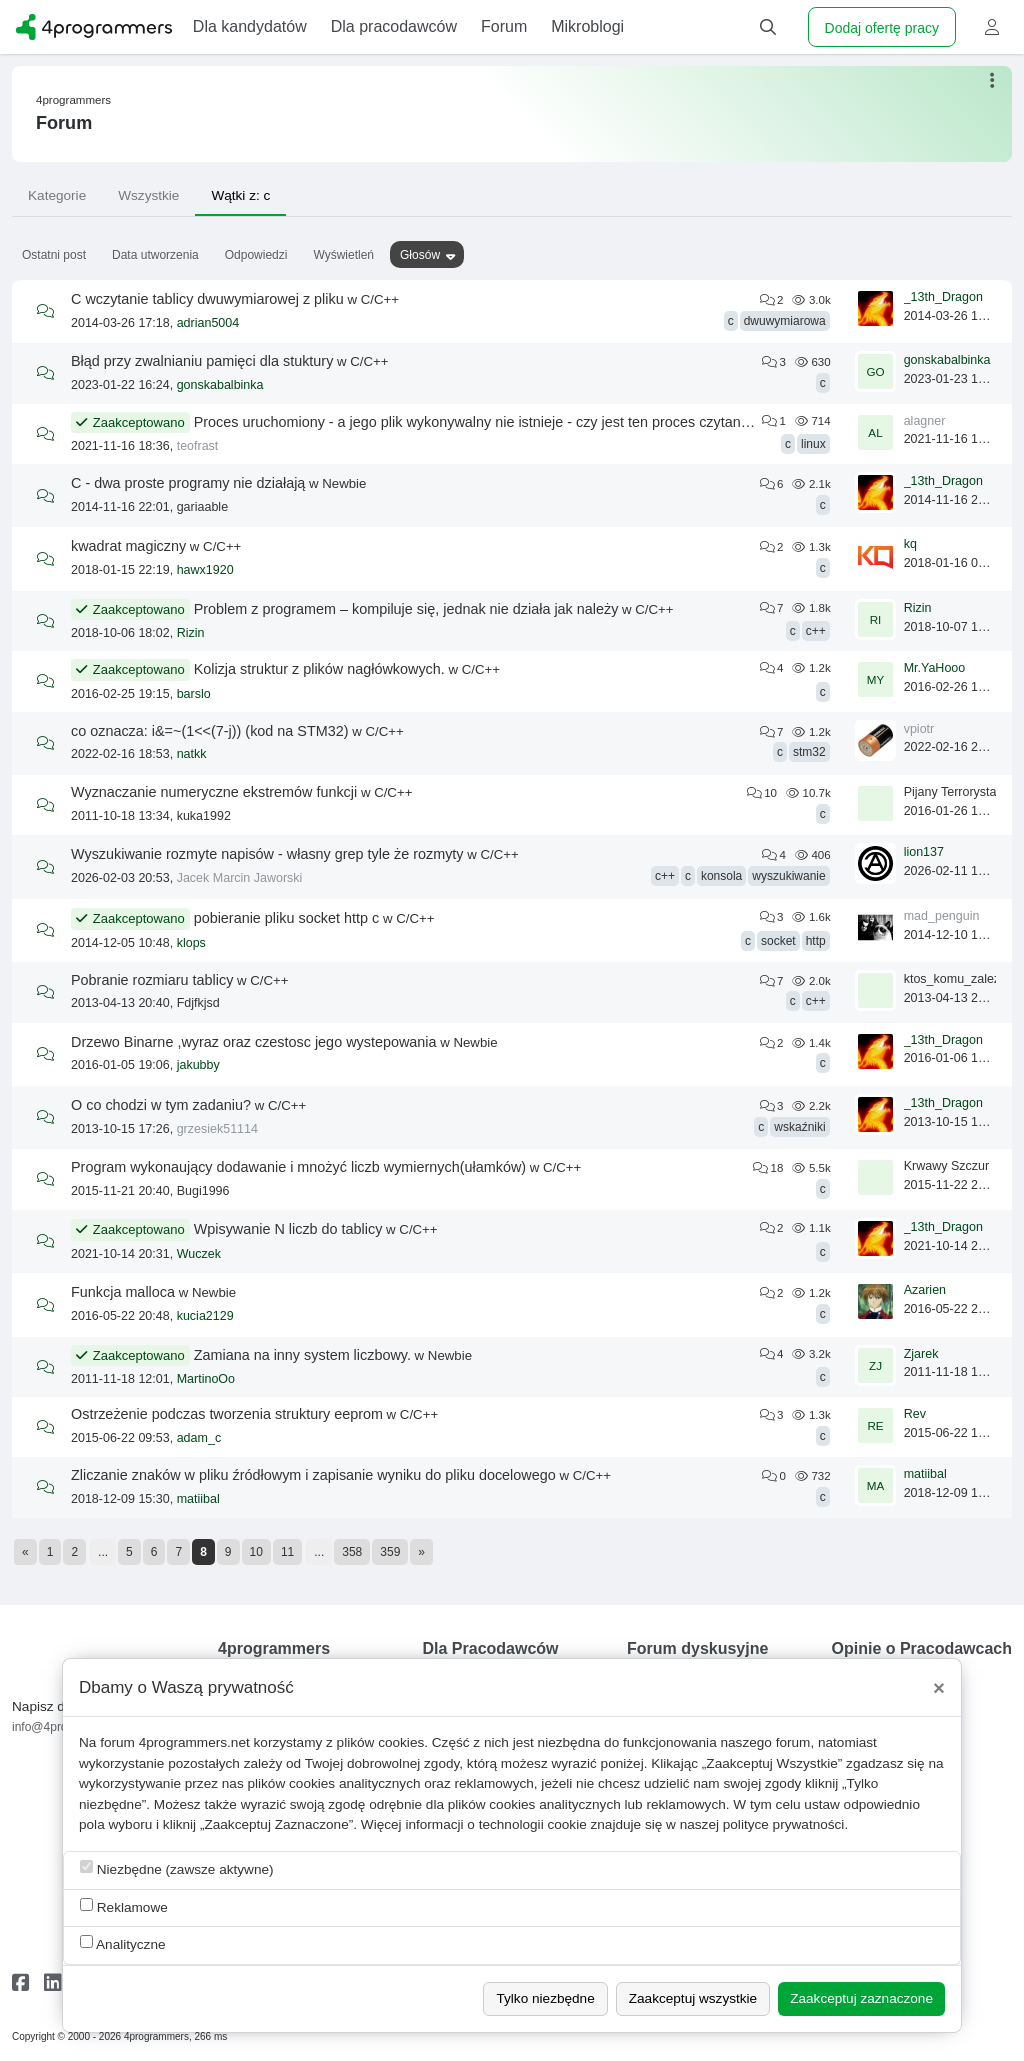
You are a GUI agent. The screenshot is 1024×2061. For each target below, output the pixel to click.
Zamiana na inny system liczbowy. (302, 1355)
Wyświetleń (343, 255)
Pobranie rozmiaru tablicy (152, 980)
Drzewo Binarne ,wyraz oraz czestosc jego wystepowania (254, 1042)
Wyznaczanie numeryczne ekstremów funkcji (214, 792)
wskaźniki (799, 1127)
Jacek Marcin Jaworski (240, 878)
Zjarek (921, 1354)
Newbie (344, 483)
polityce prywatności (784, 1824)
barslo (194, 694)
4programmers (73, 100)
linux (813, 444)
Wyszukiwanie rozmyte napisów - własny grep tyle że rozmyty (267, 854)
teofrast (198, 446)
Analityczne (123, 1943)
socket (778, 941)
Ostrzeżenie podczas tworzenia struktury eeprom (227, 1414)
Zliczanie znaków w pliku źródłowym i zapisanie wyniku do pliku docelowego (313, 1475)
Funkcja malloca (123, 1292)
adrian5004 (208, 323)
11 (287, 1552)
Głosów (420, 255)
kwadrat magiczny (128, 546)
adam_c (199, 1438)
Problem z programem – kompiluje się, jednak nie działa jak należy (406, 609)
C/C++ (380, 299)
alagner (925, 421)
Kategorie (57, 195)
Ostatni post (54, 255)
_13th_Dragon (943, 297)
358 (352, 1552)
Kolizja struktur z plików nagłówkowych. (319, 669)
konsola (721, 876)
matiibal (198, 1499)
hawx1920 (205, 570)
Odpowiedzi (256, 255)
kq (910, 544)
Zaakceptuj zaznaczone (861, 1998)
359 (390, 1552)
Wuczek (199, 1254)
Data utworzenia (155, 255)
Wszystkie (148, 195)
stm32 (809, 752)
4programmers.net (194, 1742)
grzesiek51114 (217, 1129)
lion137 (924, 852)
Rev (915, 1414)
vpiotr (919, 729)
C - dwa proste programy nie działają (188, 483)
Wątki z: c (240, 195)
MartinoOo (206, 1379)
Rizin (191, 633)
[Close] (939, 1688)
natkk (192, 754)
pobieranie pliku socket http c (287, 918)
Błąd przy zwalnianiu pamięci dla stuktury (202, 361)
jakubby (198, 1065)
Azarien (925, 1290)
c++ (816, 631)
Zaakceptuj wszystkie (693, 1998)
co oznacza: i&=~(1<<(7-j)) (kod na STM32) (210, 731)
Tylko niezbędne (545, 1998)
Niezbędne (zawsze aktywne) (177, 1868)
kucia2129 (205, 1316)
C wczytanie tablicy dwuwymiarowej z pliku (207, 299)
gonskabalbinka (220, 385)
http (816, 941)
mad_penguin (942, 916)
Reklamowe (124, 1906)
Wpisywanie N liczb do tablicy (288, 1229)
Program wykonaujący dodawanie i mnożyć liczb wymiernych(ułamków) (298, 1167)
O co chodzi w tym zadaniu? (161, 1105)
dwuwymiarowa (785, 321)
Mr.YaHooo (935, 668)
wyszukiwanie (788, 876)
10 (256, 1552)
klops (191, 943)
